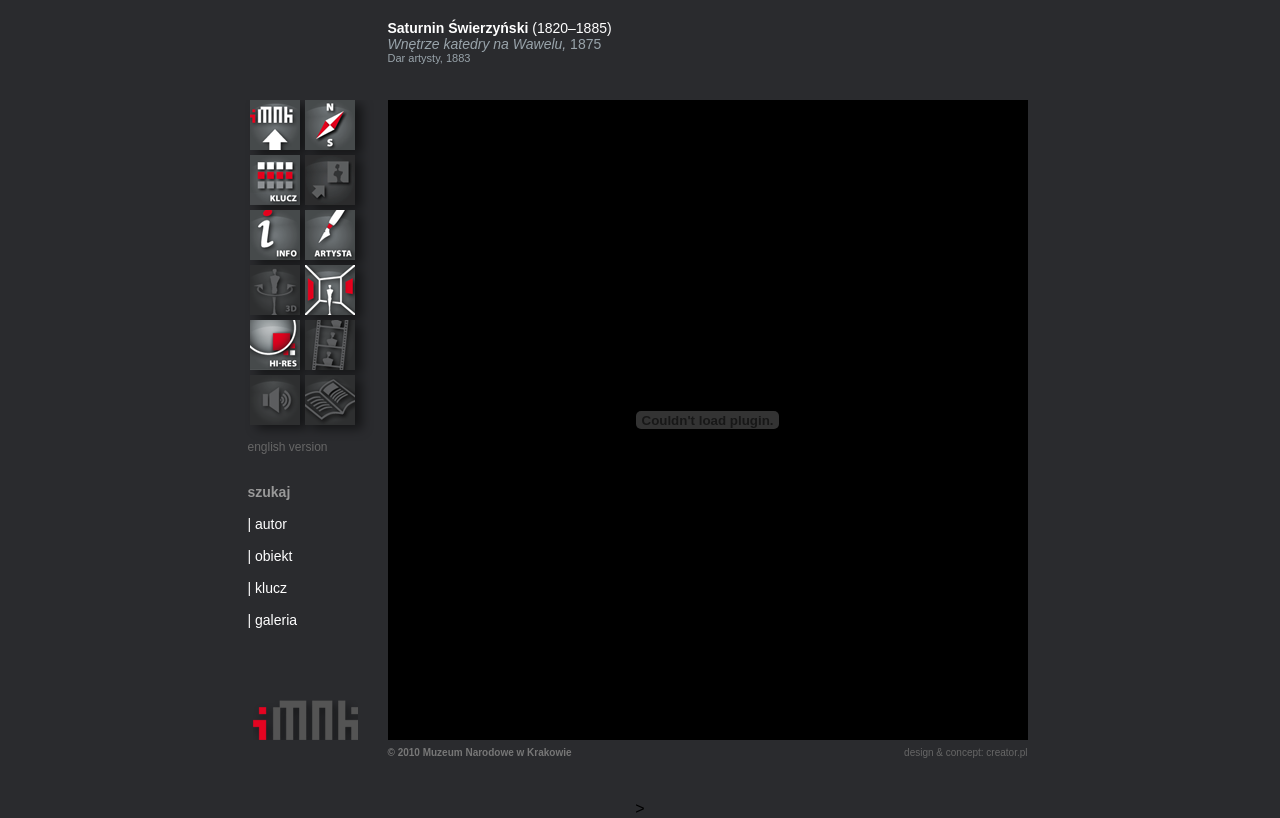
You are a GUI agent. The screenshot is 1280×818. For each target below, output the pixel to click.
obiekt (273, 556)
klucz (271, 588)
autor (271, 524)
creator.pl (1006, 752)
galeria (276, 620)
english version (288, 447)
